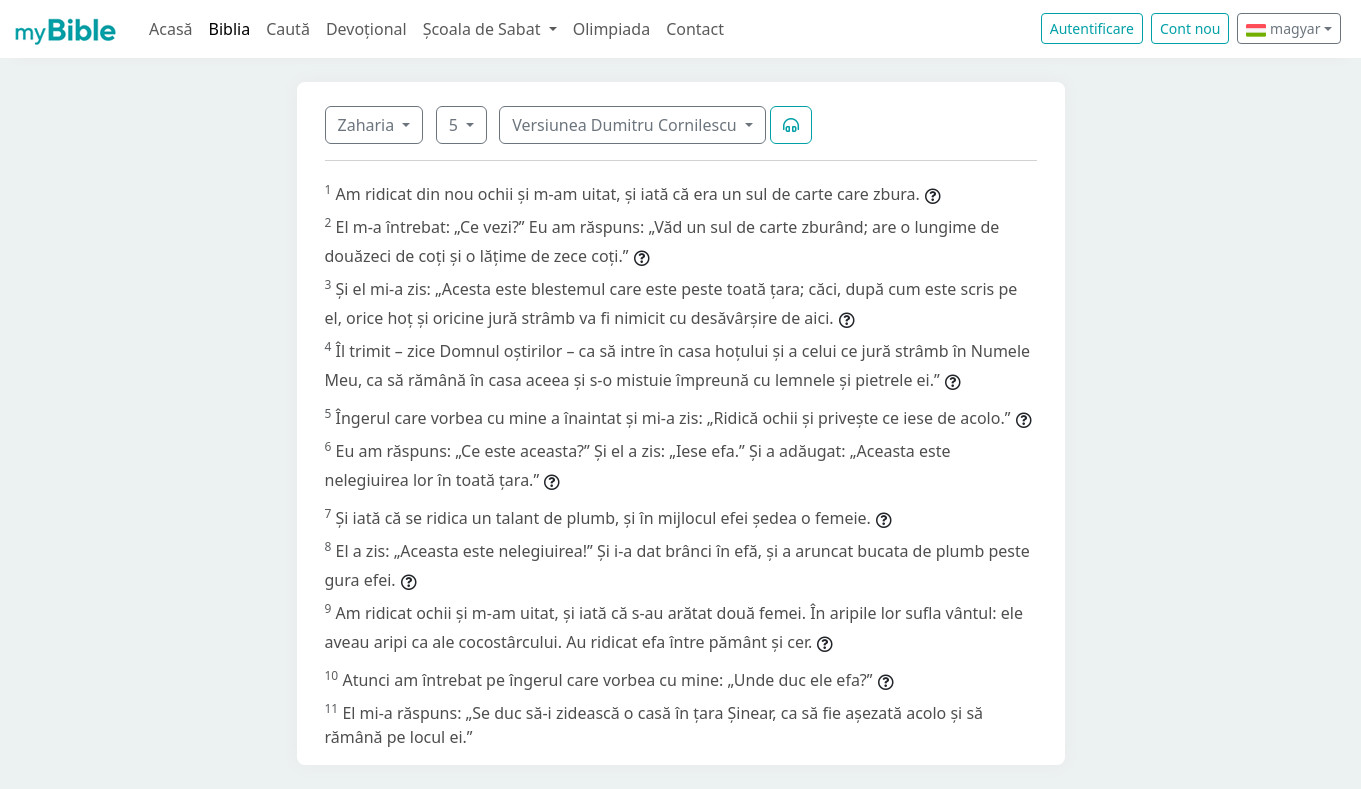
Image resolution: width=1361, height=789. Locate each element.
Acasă (171, 29)
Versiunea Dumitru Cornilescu (626, 125)
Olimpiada (611, 29)
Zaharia (368, 125)
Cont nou (1190, 28)
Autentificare (1092, 28)
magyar (1283, 28)
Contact (695, 29)
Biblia (230, 29)
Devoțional (366, 29)
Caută (288, 29)
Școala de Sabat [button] (484, 29)
